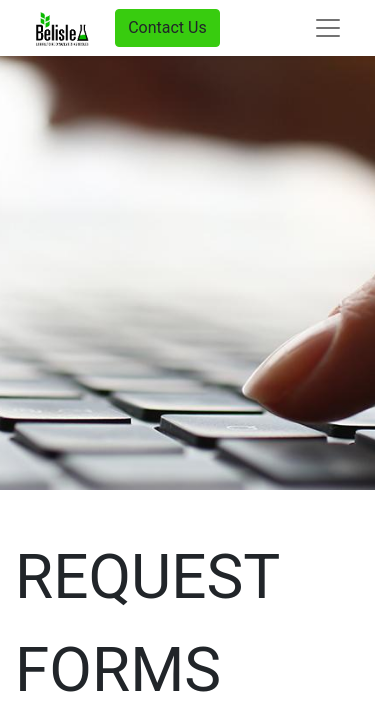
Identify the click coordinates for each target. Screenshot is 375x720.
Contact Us (167, 27)
